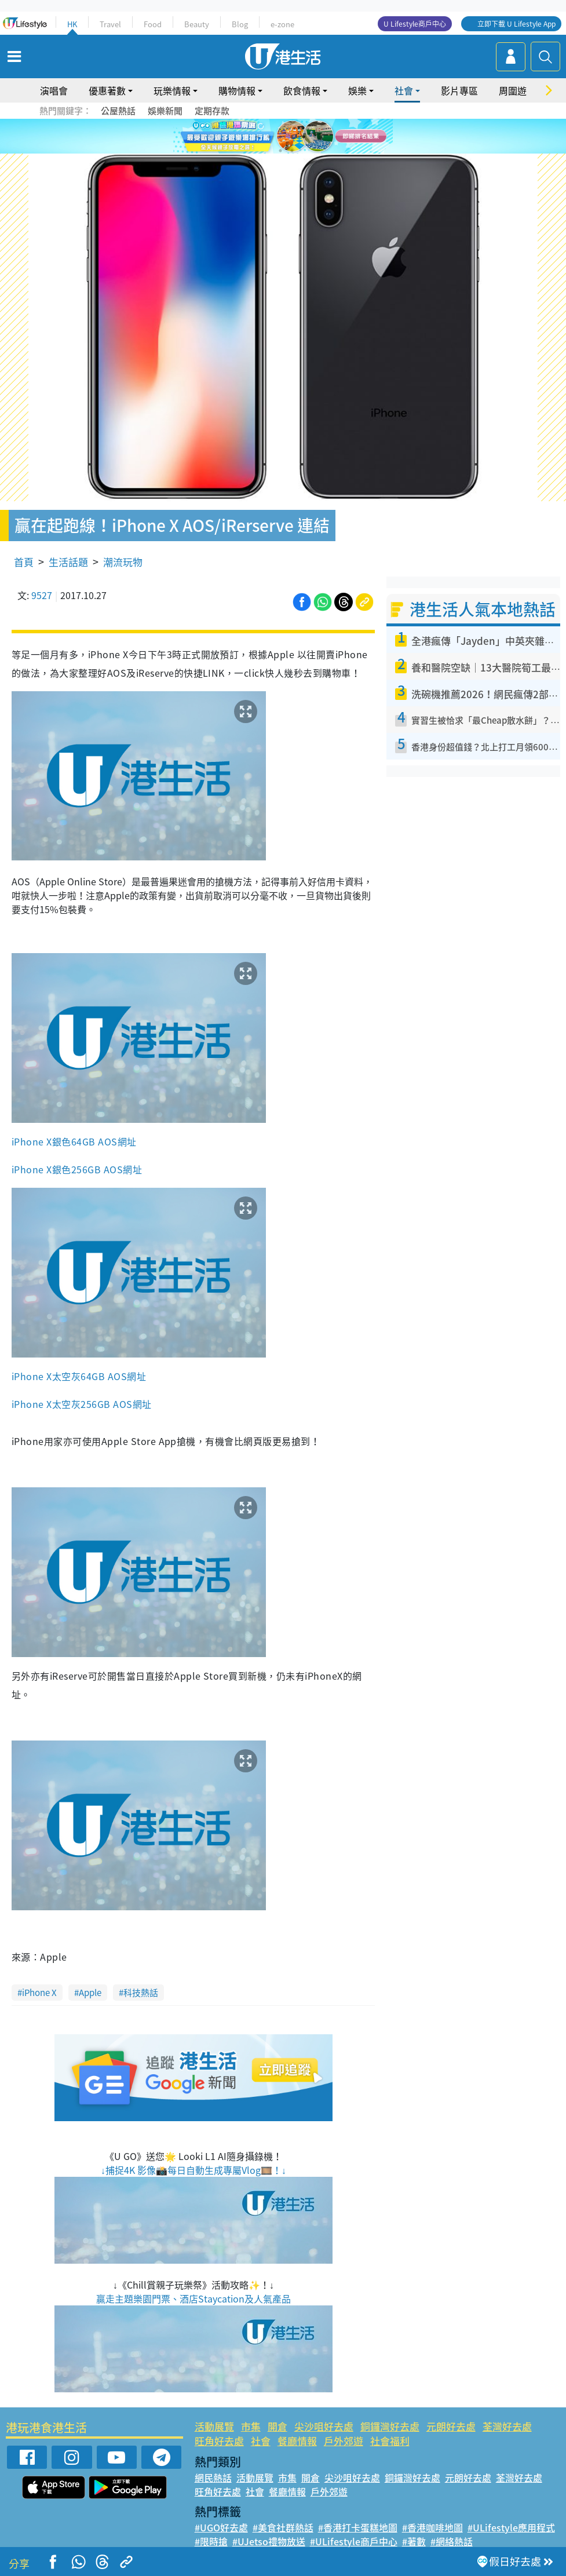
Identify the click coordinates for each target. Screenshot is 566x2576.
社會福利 (390, 2440)
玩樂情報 (172, 90)
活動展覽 (214, 2426)
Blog (240, 24)
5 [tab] (303, 137)
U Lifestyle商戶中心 (415, 24)
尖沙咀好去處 (323, 2426)
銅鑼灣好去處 (389, 2426)
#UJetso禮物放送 (268, 2541)
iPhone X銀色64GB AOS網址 (74, 1141)
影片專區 (459, 90)
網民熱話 (213, 2477)
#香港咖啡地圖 (432, 2527)
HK (72, 24)
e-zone (282, 24)
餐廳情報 (297, 2440)
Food (153, 24)
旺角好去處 (219, 2440)
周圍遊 (513, 90)
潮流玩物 (123, 561)
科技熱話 (140, 1992)
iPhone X (39, 1992)
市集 (251, 2426)
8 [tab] (292, 150)
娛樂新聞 (165, 110)
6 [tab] (315, 137)
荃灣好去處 (507, 2426)
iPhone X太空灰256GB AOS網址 (82, 1404)
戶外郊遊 (343, 2440)
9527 (41, 595)
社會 (404, 90)
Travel (110, 24)
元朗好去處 (451, 2426)
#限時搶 (211, 2541)
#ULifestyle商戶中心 (353, 2541)
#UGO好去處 (221, 2527)
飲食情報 (301, 90)
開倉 (277, 2426)
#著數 (414, 2541)
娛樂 (357, 90)
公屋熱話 (118, 110)
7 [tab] (280, 150)
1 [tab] (257, 137)
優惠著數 (107, 90)
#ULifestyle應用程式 (511, 2527)
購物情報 (236, 90)
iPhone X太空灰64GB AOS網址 (79, 1376)
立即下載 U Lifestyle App (516, 24)
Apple (90, 1992)
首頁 (24, 561)
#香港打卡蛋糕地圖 (357, 2527)
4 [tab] (292, 137)
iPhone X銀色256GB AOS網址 (77, 1169)
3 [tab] (280, 137)
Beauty (196, 24)
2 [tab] (269, 137)
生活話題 (68, 561)
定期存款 (212, 110)
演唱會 (54, 90)
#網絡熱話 (451, 2541)
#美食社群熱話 (283, 2527)
